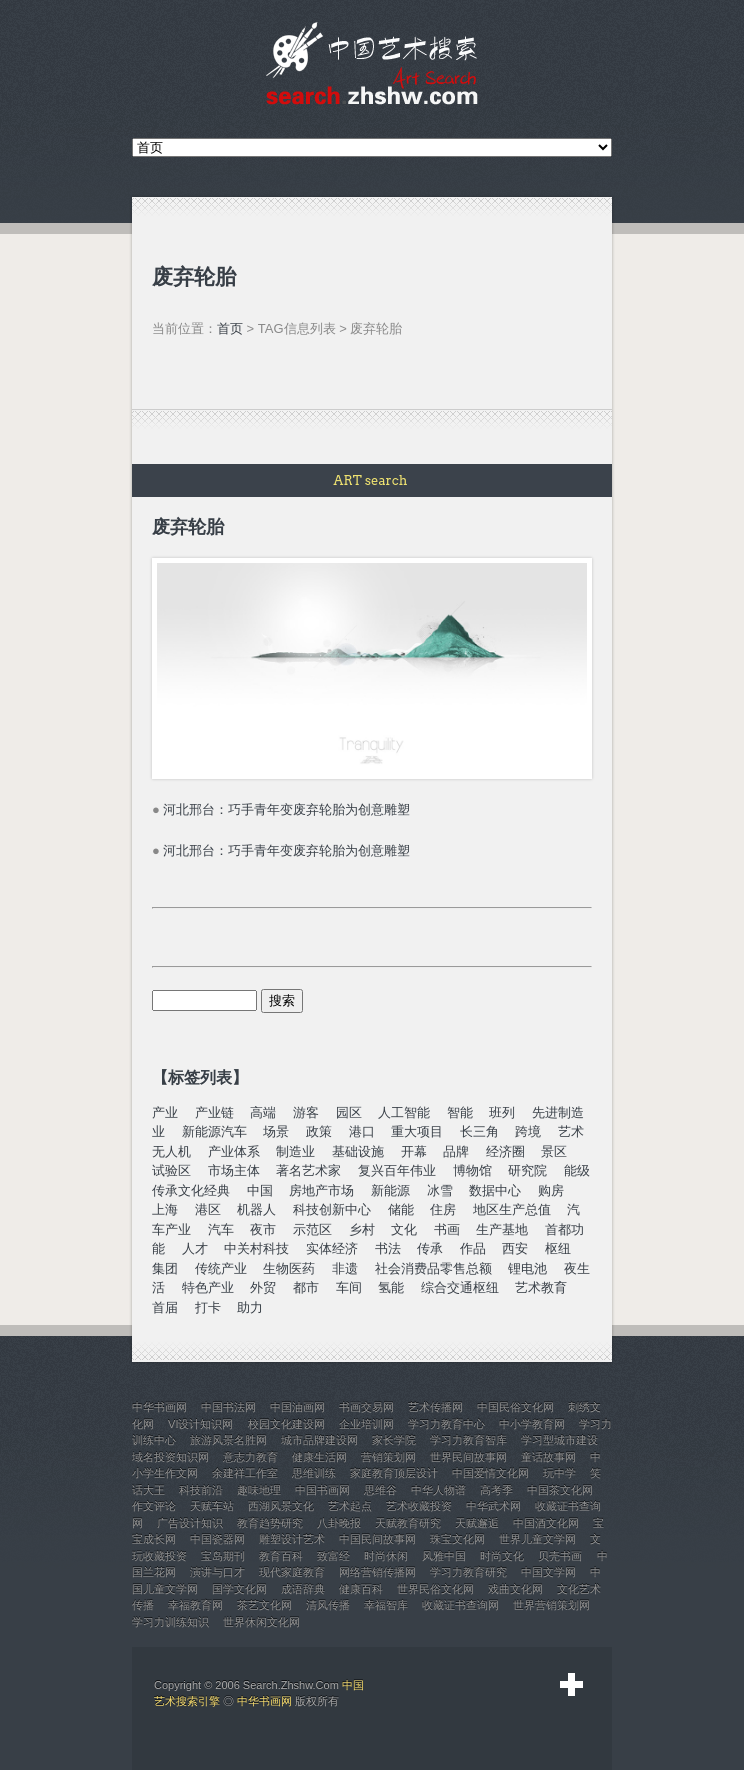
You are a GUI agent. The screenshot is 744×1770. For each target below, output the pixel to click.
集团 (165, 1268)
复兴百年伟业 (397, 1170)
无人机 (171, 1151)
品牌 (456, 1151)
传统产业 (221, 1268)
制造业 (295, 1151)
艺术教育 (541, 1287)
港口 (362, 1131)
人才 (195, 1248)
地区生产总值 (512, 1209)
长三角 (479, 1131)
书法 (388, 1248)
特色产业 (208, 1287)
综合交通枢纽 (460, 1287)
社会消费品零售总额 (433, 1268)
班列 (502, 1112)
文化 (404, 1229)
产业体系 (234, 1151)
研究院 (527, 1170)
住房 (443, 1209)
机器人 (256, 1209)
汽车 (221, 1229)
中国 (260, 1190)
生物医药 (289, 1268)
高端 (263, 1112)
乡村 (362, 1229)
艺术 (571, 1131)
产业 (165, 1112)
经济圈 (505, 1151)
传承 (430, 1248)
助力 (250, 1307)
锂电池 (527, 1268)
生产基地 (502, 1229)
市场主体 (234, 1170)
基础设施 (358, 1151)
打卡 (208, 1307)
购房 (551, 1190)
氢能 (391, 1287)
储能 (401, 1209)
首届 (165, 1307)
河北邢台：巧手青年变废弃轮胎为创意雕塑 (286, 809)
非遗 (345, 1268)
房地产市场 (321, 1190)
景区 (554, 1151)
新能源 (390, 1190)
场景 (276, 1131)
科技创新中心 (332, 1209)
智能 (460, 1112)
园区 (349, 1112)
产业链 (214, 1112)
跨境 (528, 1131)
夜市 (263, 1229)
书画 (447, 1229)
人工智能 (404, 1112)
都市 (306, 1287)
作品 (473, 1248)
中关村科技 (256, 1248)
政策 (319, 1131)
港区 (208, 1209)
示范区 (312, 1229)
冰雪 (440, 1190)
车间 (349, 1287)
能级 (577, 1170)
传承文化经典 (191, 1190)
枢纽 (558, 1248)
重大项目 (417, 1131)
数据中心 (495, 1190)
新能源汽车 (214, 1131)
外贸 (263, 1287)
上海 (165, 1209)
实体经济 (332, 1248)
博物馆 (472, 1170)
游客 (306, 1112)
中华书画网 (264, 1701)
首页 (230, 328)
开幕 (414, 1151)
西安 (515, 1248)
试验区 (171, 1170)
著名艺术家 (308, 1170)
